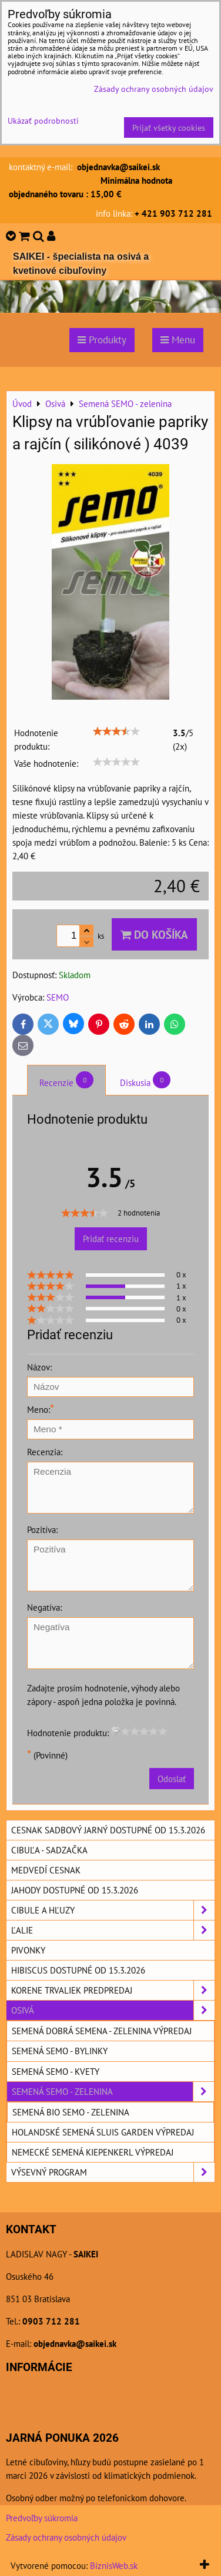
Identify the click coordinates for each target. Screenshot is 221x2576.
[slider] (116, 731)
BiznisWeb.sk (114, 2565)
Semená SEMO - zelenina (113, 2091)
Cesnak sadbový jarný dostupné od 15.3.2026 (108, 1830)
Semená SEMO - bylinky (60, 2051)
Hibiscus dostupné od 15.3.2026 (78, 1970)
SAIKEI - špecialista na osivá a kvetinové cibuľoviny (81, 263)
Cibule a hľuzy (113, 1910)
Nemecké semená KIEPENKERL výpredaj (92, 2152)
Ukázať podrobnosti (43, 120)
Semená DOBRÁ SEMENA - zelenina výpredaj (102, 2031)
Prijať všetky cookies (168, 127)
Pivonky (28, 1950)
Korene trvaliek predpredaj (113, 1990)
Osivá (113, 2010)
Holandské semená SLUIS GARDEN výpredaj (103, 2132)
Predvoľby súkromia (42, 2518)
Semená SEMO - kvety (55, 2071)
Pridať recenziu (111, 1238)
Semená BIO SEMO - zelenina (70, 2112)
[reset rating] (115, 1731)
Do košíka (154, 934)
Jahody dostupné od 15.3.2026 (74, 1890)
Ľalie (113, 1930)
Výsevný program (113, 2172)
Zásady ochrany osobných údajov (66, 2537)
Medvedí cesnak (46, 1870)
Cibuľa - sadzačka (49, 1850)
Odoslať (172, 1778)
